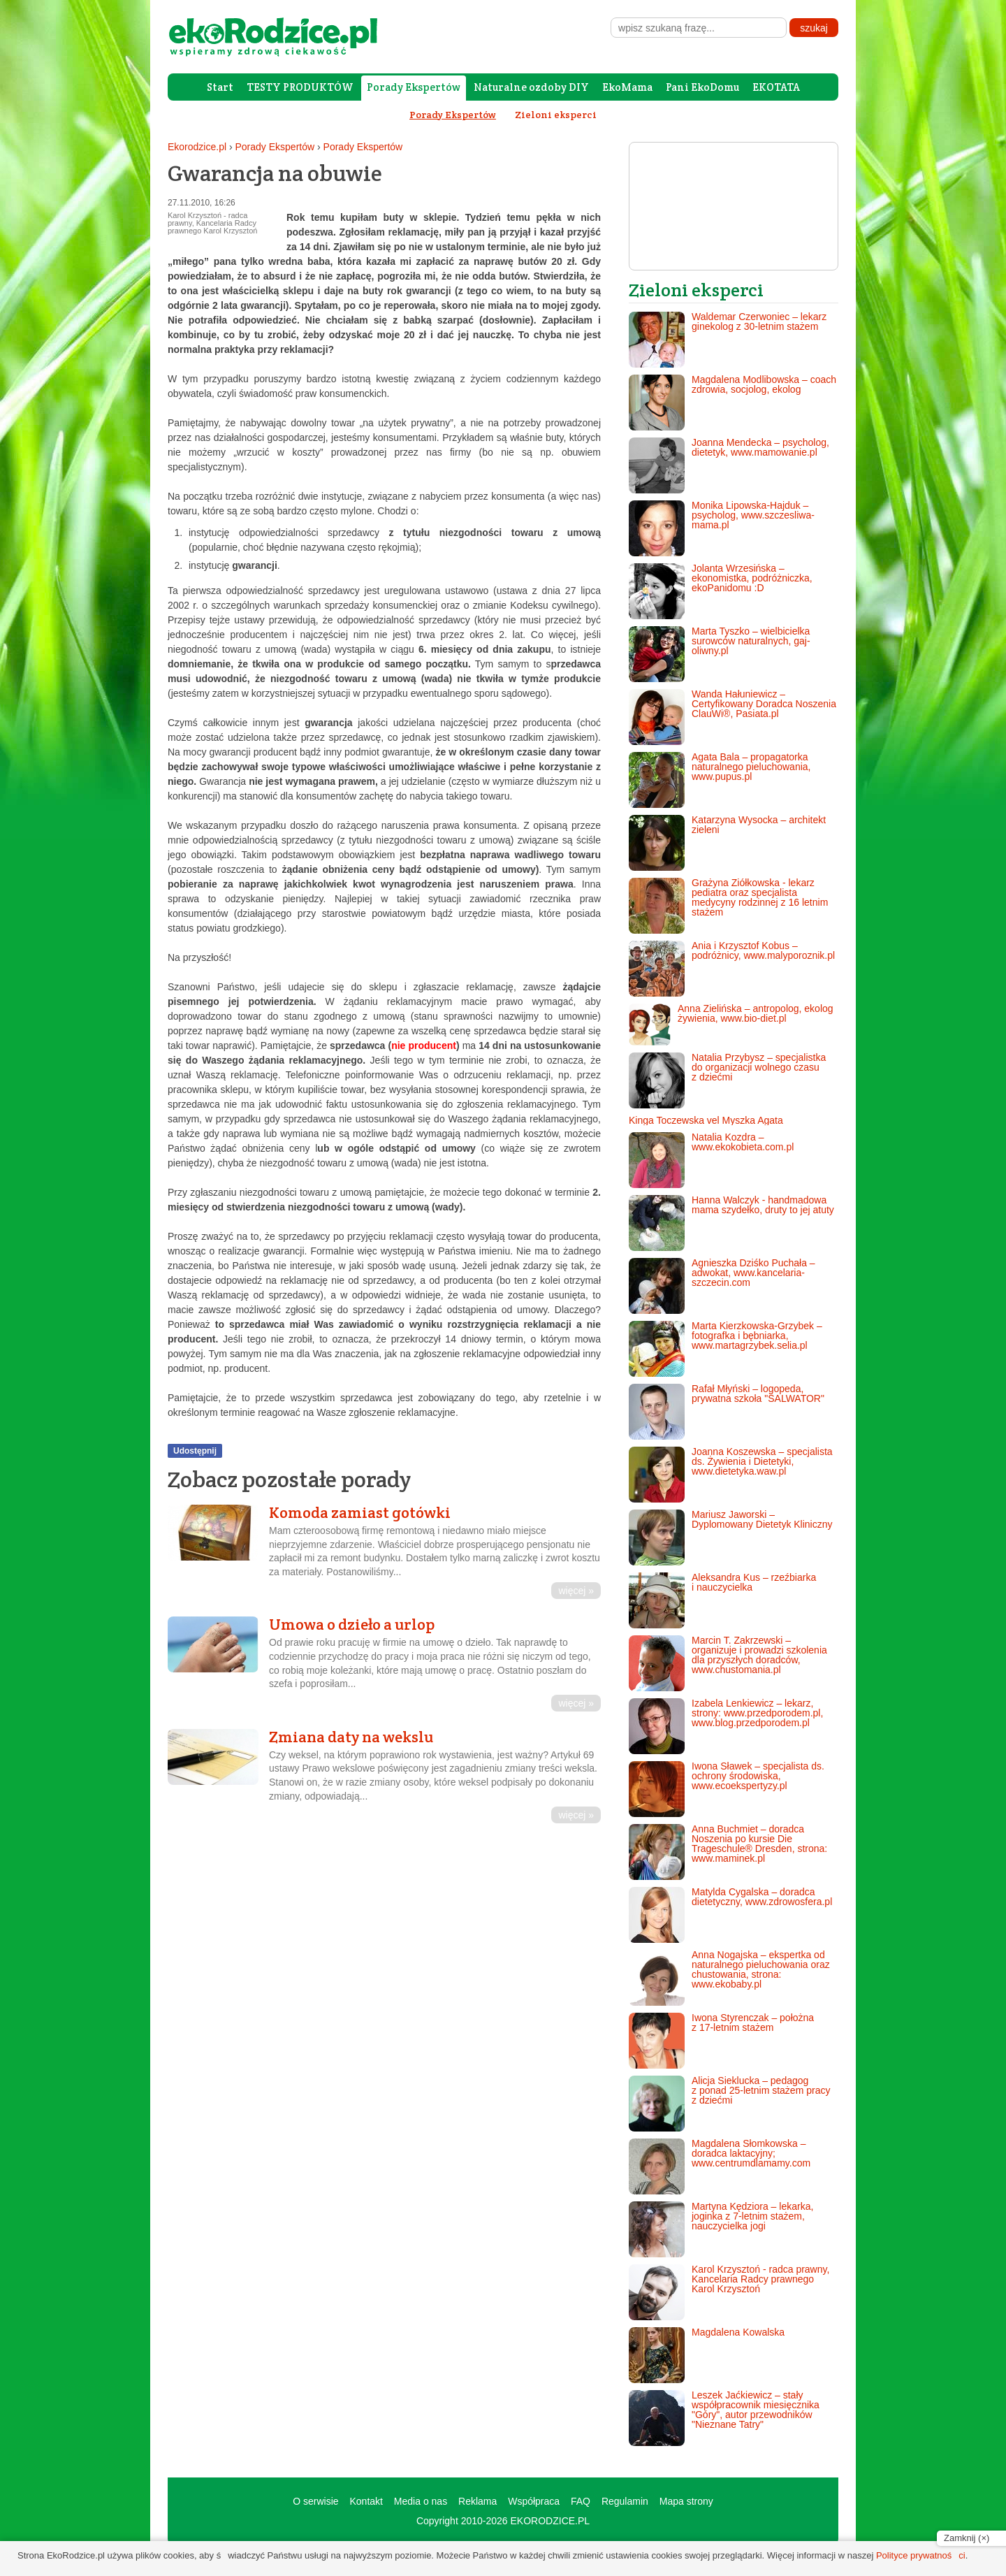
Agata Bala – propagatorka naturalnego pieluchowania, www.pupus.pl (719, 780)
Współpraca (534, 2501)
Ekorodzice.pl (197, 146)
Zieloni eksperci (556, 114)
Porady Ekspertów (413, 87)
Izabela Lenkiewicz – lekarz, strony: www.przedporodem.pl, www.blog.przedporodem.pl (726, 1726)
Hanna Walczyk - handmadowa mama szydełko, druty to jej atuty (731, 1223)
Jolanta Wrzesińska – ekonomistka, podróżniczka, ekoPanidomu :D (720, 591)
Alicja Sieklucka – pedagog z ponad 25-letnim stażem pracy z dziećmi (729, 2104)
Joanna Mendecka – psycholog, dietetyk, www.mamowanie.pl (729, 465)
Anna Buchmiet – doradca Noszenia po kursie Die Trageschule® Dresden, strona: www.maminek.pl (728, 1852)
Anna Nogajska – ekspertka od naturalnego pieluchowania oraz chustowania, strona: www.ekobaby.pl (729, 1978)
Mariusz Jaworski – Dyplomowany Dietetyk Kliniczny (731, 1537)
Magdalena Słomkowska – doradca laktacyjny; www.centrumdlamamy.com (719, 2166)
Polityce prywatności (920, 2555)
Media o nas (420, 2501)
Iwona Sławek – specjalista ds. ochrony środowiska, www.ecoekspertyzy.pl (726, 1789)
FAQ (580, 2501)
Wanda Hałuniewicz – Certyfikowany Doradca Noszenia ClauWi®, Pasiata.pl (732, 717)
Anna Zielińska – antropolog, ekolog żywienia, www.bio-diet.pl (731, 1024)
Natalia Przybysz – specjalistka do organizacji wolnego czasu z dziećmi (727, 1080)
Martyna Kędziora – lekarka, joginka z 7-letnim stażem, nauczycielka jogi (721, 2229)
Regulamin (625, 2501)
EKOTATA (776, 87)
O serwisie (315, 2501)
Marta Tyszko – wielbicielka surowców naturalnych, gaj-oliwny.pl (719, 654)
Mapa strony (686, 2501)
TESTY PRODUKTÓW (300, 87)
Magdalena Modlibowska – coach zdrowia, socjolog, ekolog (732, 402)
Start (220, 87)
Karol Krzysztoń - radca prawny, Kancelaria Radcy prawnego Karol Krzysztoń (729, 2292)
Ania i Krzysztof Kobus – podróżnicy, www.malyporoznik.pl (732, 969)
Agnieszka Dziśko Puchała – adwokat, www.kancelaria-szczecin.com (722, 1286)
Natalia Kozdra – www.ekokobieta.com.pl (711, 1160)
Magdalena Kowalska (707, 2355)
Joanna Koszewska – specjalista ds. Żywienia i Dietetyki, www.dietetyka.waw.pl (731, 1475)
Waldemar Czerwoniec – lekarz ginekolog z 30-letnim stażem (727, 340)
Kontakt (365, 2501)
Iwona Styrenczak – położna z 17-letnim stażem (721, 2041)
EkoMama (627, 87)
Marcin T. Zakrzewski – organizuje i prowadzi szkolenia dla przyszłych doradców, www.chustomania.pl (728, 1663)
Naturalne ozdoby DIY (531, 87)
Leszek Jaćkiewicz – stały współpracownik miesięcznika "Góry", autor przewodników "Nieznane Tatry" (724, 2418)
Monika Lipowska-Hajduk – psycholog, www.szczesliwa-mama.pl (722, 528)
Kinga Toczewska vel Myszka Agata (706, 1120)
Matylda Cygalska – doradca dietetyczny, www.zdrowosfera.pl (730, 1915)
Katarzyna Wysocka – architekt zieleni (727, 843)
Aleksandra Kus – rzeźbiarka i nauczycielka (722, 1600)
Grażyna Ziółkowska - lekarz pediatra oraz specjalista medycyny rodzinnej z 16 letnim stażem (728, 906)
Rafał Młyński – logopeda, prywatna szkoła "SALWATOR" (726, 1412)
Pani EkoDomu (702, 87)
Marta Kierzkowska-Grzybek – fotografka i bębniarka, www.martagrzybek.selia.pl (725, 1349)
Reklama (477, 2501)
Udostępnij (195, 1451)
